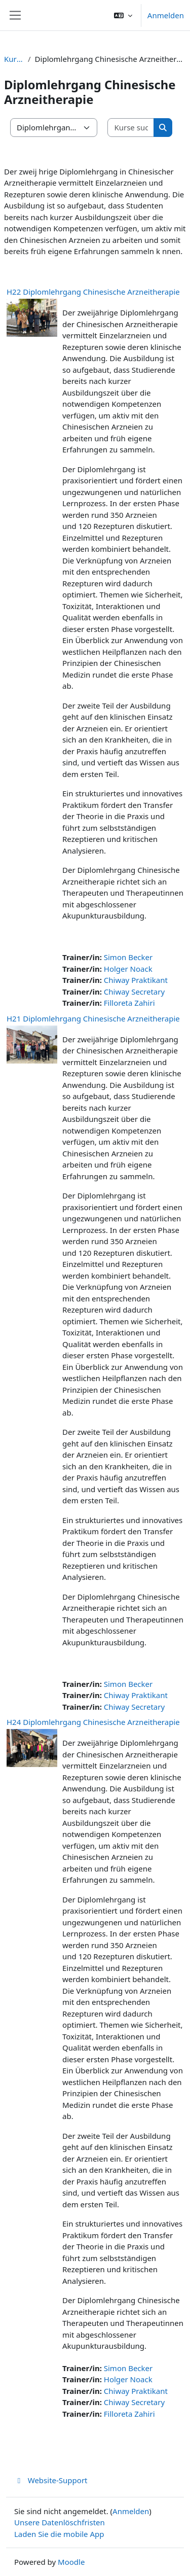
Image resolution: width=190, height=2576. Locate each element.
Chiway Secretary (134, 991)
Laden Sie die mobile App (59, 2534)
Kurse (14, 59)
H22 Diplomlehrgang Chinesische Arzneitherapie (93, 292)
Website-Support (51, 2480)
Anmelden (165, 15)
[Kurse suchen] (131, 127)
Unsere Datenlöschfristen (59, 2522)
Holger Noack (128, 969)
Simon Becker (128, 957)
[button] (123, 15)
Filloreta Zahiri (129, 1003)
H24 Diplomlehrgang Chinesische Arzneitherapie (93, 1722)
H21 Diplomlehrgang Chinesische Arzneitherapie (93, 1018)
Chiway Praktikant (136, 980)
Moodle (71, 2562)
